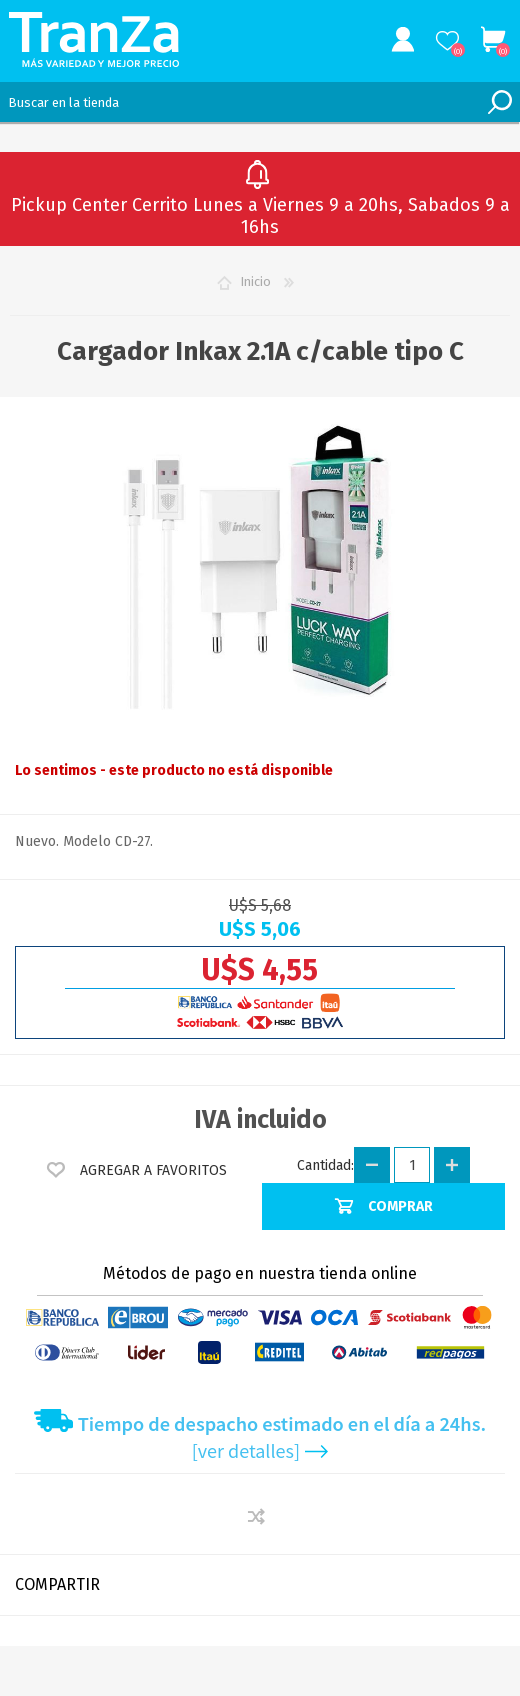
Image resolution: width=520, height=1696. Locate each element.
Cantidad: (325, 1165)
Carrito (492, 40)
